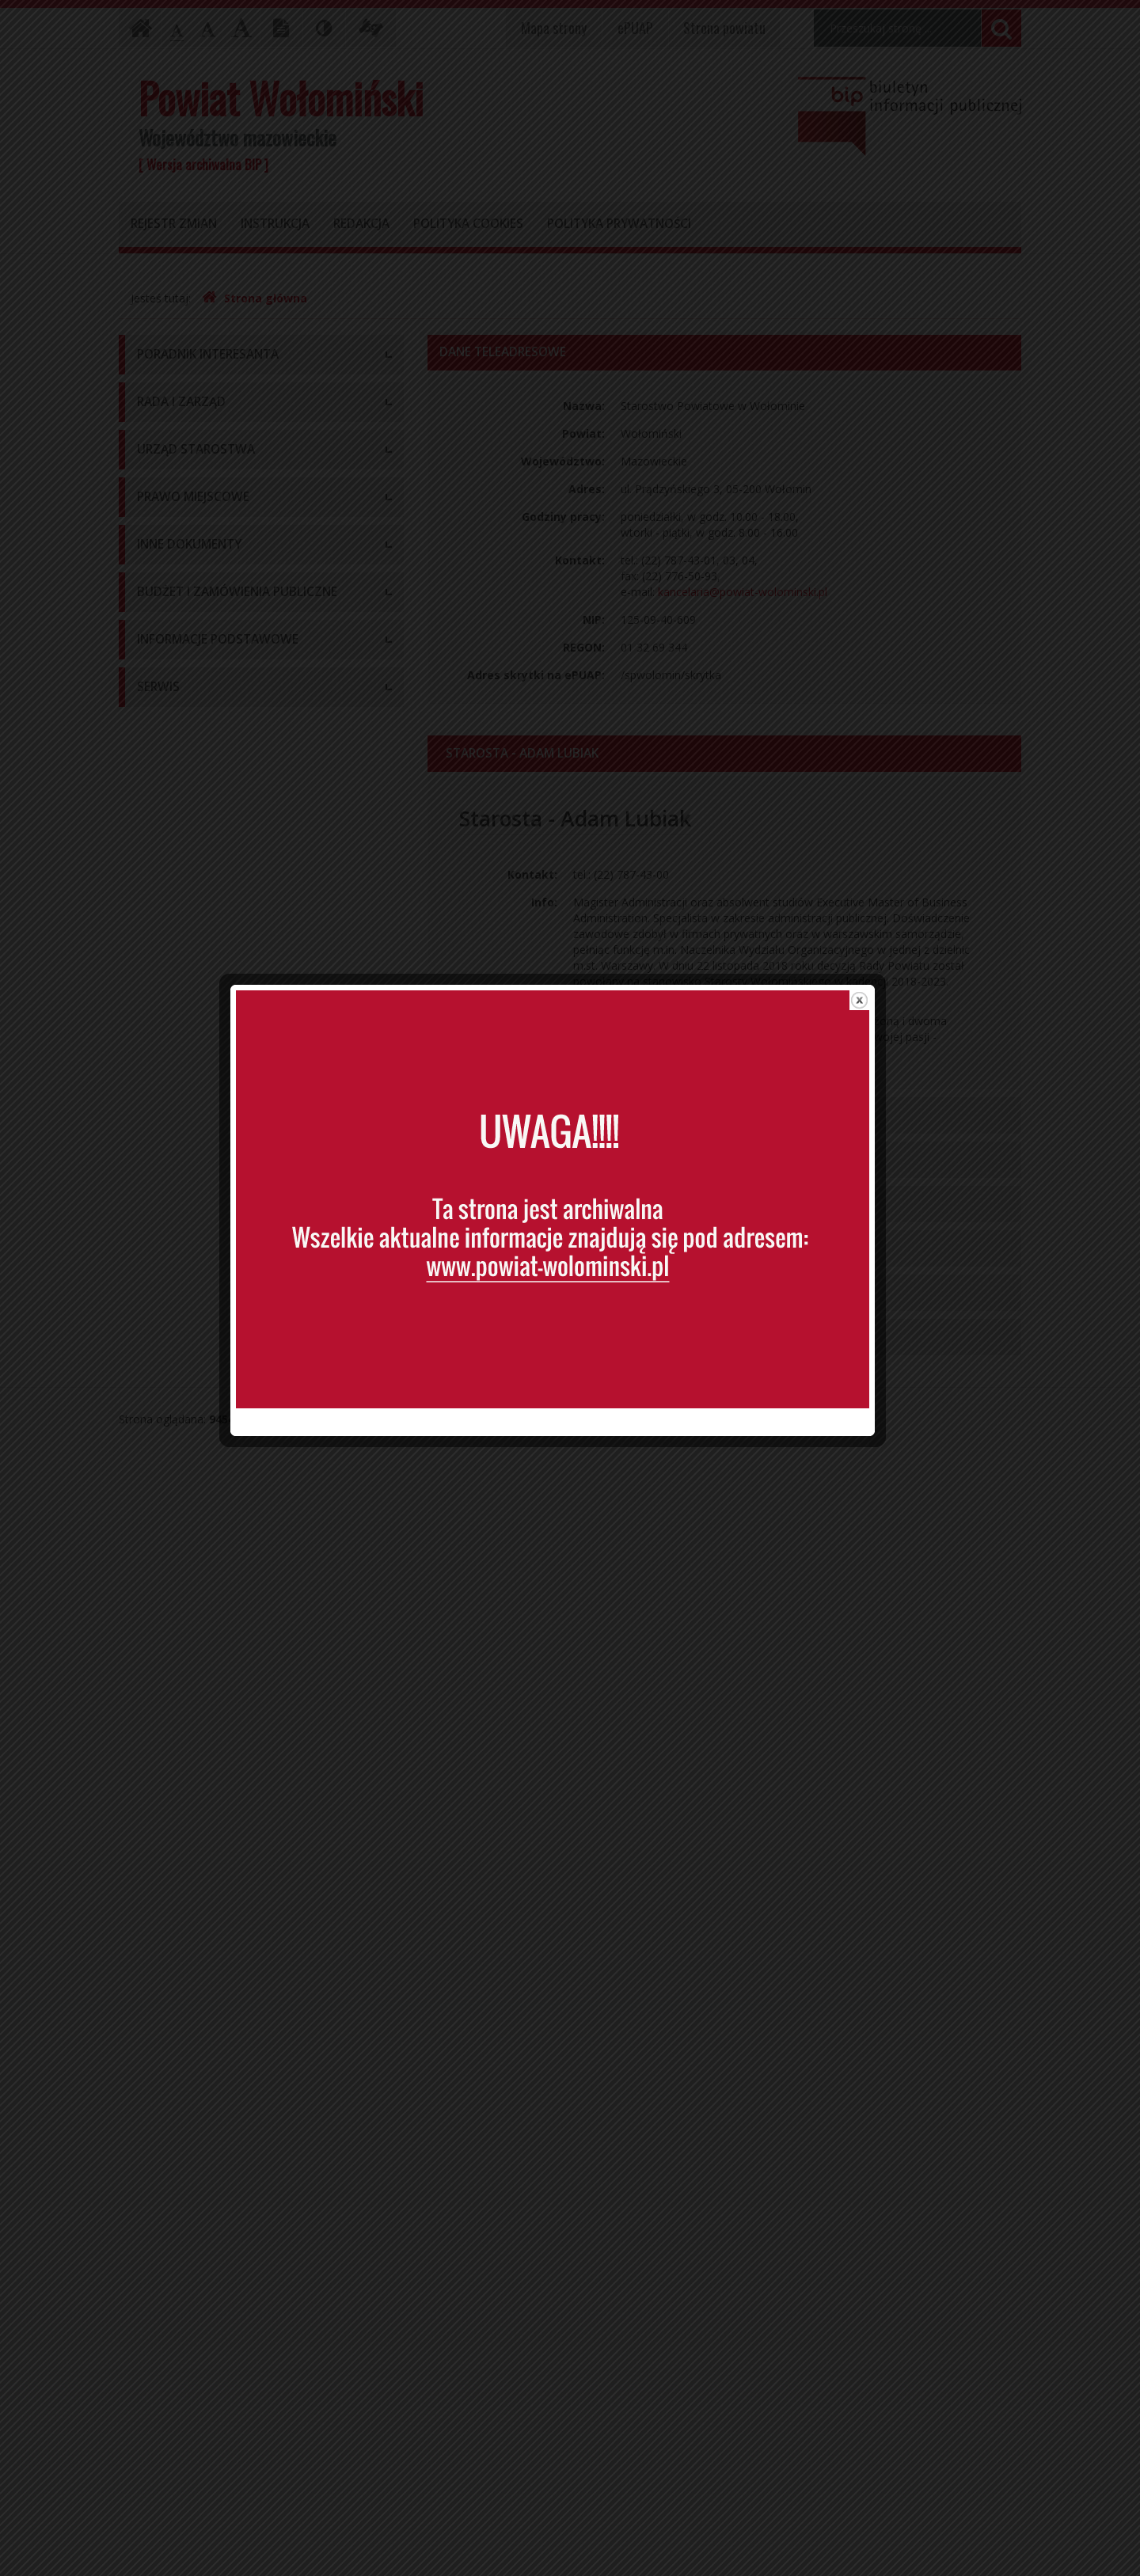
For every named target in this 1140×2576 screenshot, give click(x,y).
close (877, 1022)
